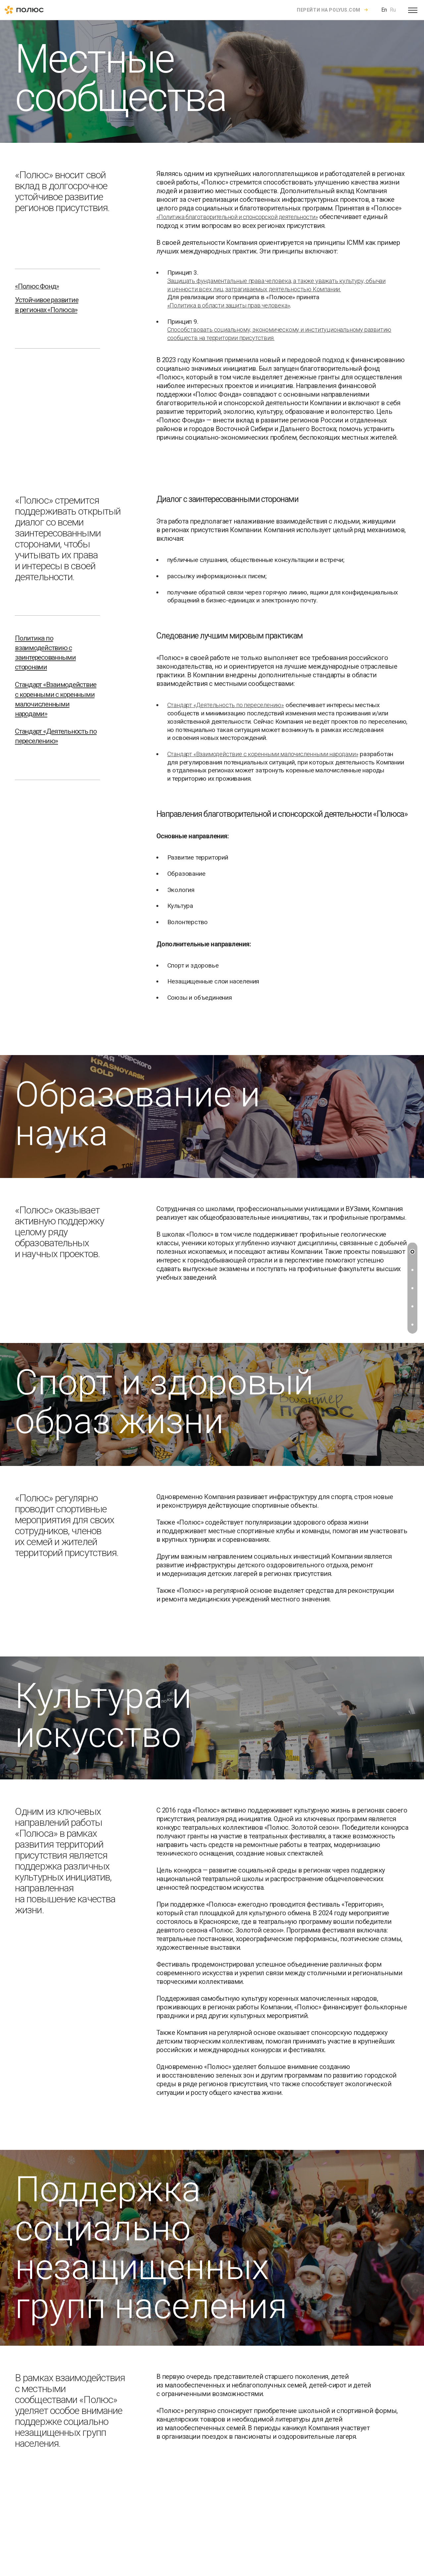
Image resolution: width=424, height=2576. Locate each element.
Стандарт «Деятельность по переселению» (225, 704)
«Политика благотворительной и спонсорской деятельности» (237, 216)
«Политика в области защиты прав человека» (228, 305)
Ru (393, 10)
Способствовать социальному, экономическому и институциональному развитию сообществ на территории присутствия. (279, 333)
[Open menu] (412, 10)
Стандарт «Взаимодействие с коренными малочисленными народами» (262, 754)
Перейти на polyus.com (328, 10)
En (384, 10)
